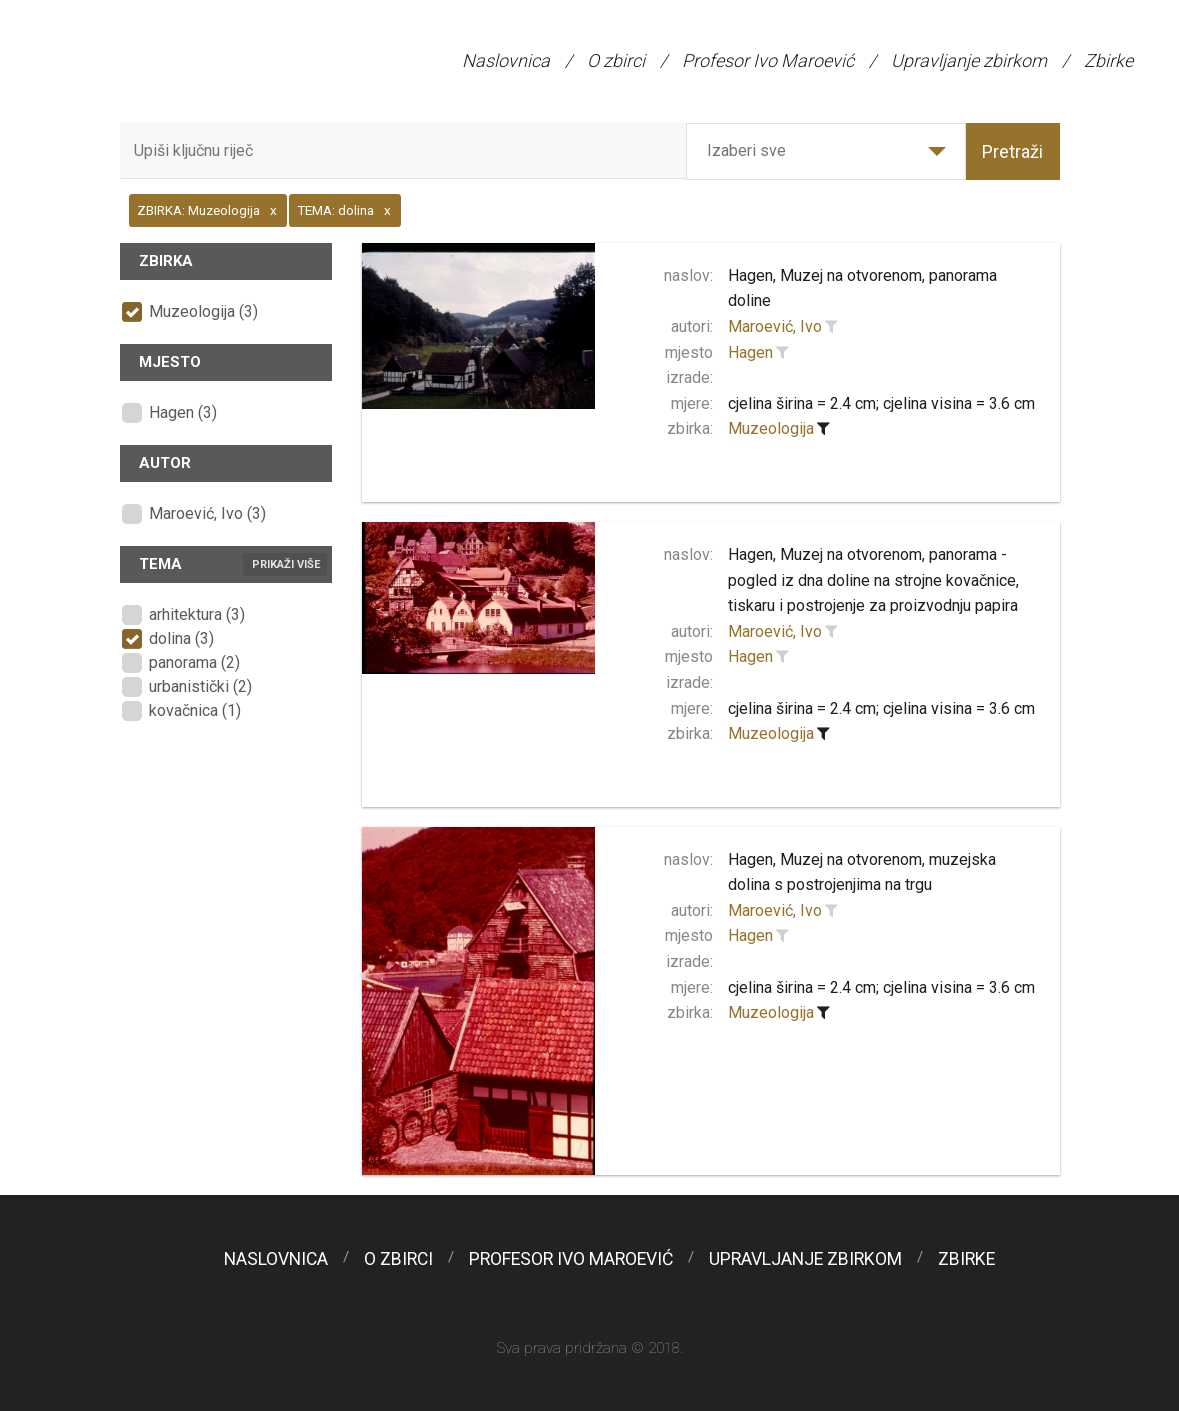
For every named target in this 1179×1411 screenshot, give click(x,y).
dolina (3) (181, 638)
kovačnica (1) (195, 710)
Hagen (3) (183, 412)
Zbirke (1108, 60)
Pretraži (1012, 151)
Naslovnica (506, 60)
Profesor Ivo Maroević (768, 60)
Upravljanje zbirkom (969, 60)
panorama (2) (194, 662)
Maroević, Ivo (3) (207, 513)
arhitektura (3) (197, 614)
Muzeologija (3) (203, 311)
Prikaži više (286, 564)
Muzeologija (771, 428)
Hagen (750, 352)
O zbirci (616, 60)
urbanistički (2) (200, 686)
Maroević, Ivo (775, 326)
